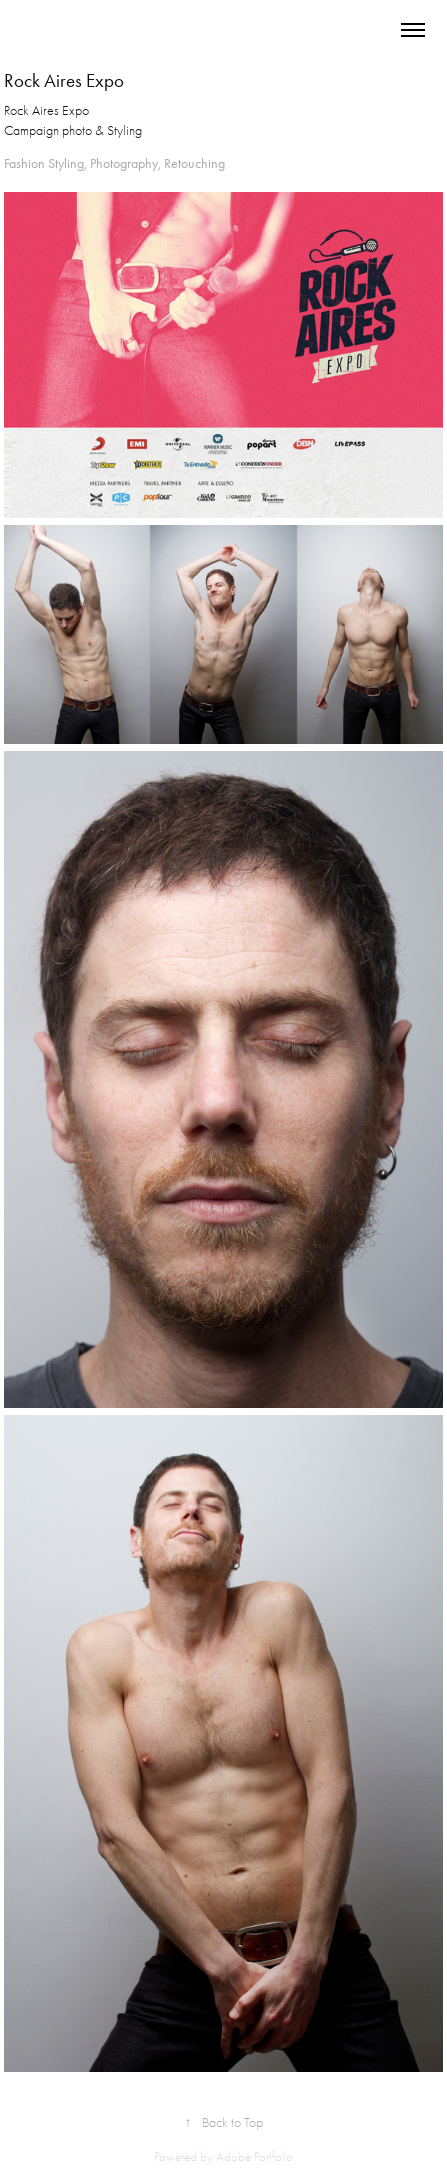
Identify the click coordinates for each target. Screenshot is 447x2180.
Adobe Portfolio (254, 2156)
